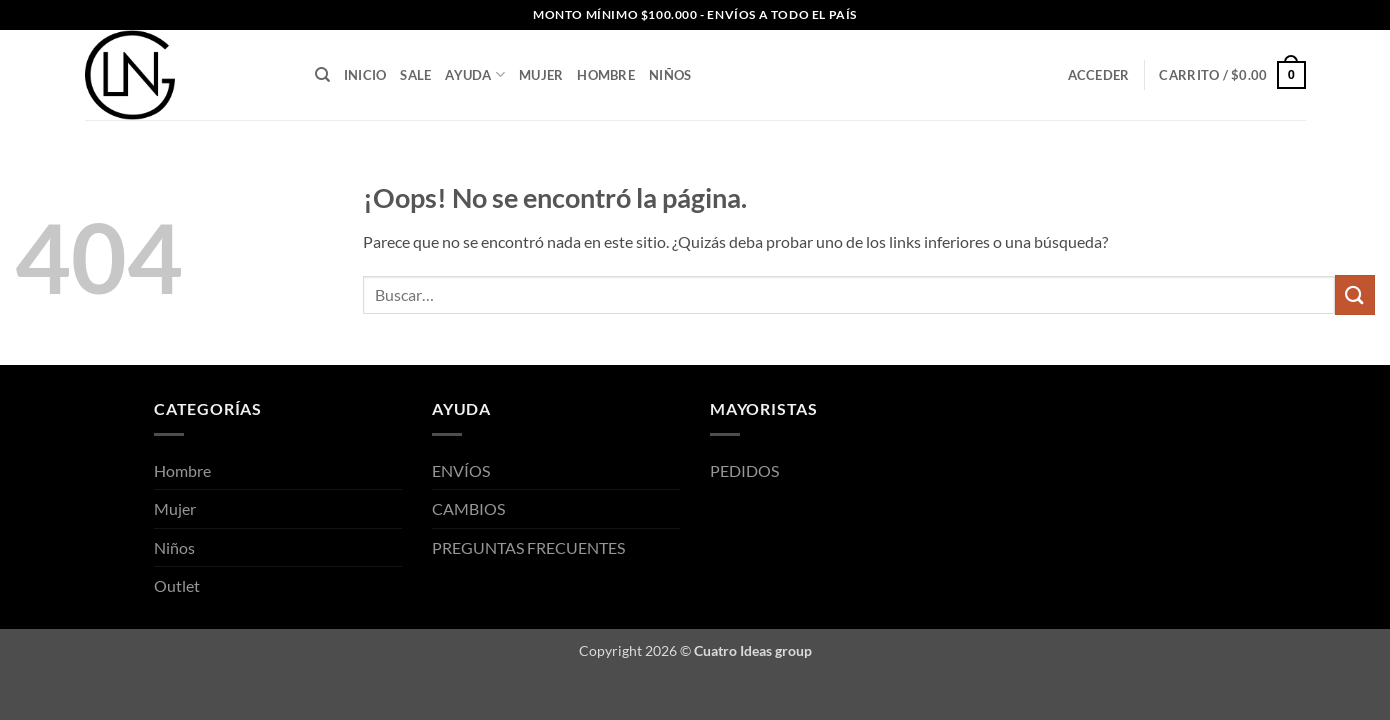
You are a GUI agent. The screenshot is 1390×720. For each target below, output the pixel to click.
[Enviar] (1355, 294)
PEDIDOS (744, 470)
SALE (415, 75)
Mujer (541, 75)
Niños (670, 75)
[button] (1232, 75)
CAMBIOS (468, 508)
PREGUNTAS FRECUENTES (528, 547)
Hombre (606, 75)
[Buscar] (322, 75)
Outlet (177, 585)
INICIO (365, 75)
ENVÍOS (461, 470)
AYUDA (475, 74)
